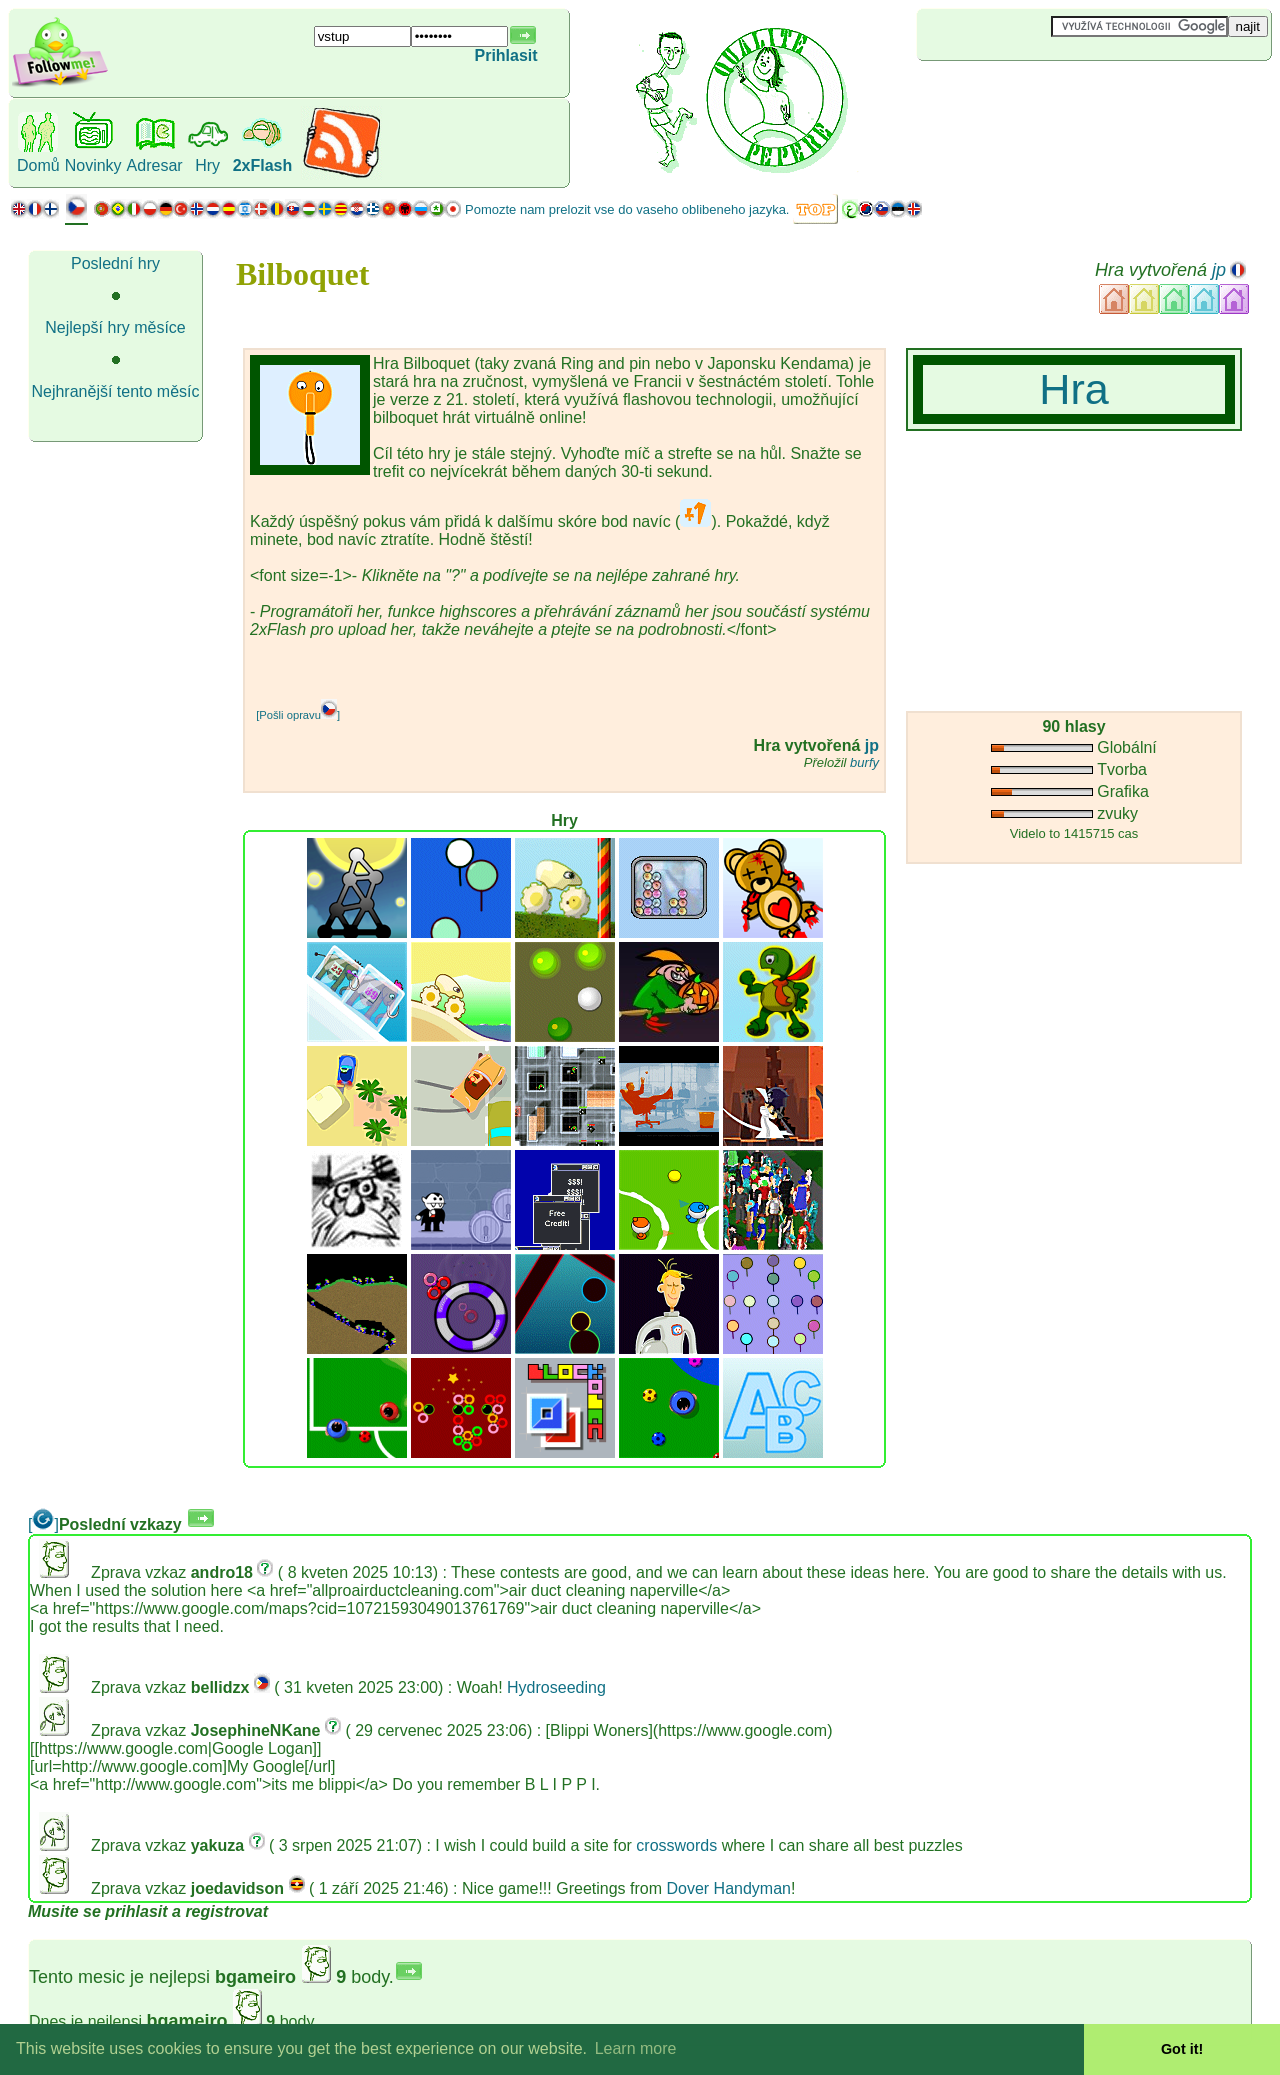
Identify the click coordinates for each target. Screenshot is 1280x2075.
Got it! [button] (1182, 2049)
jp (1219, 270)
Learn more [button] (636, 2048)
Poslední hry (115, 263)
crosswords (676, 1845)
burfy (864, 762)
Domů (38, 165)
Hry (207, 165)
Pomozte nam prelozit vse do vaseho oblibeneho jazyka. (627, 209)
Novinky (93, 165)
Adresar (155, 165)
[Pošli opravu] (298, 715)
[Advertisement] (1036, 94)
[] (43, 1524)
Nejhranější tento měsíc (115, 391)
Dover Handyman (728, 1888)
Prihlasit (506, 55)
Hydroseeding (556, 1687)
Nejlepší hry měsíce (115, 327)
